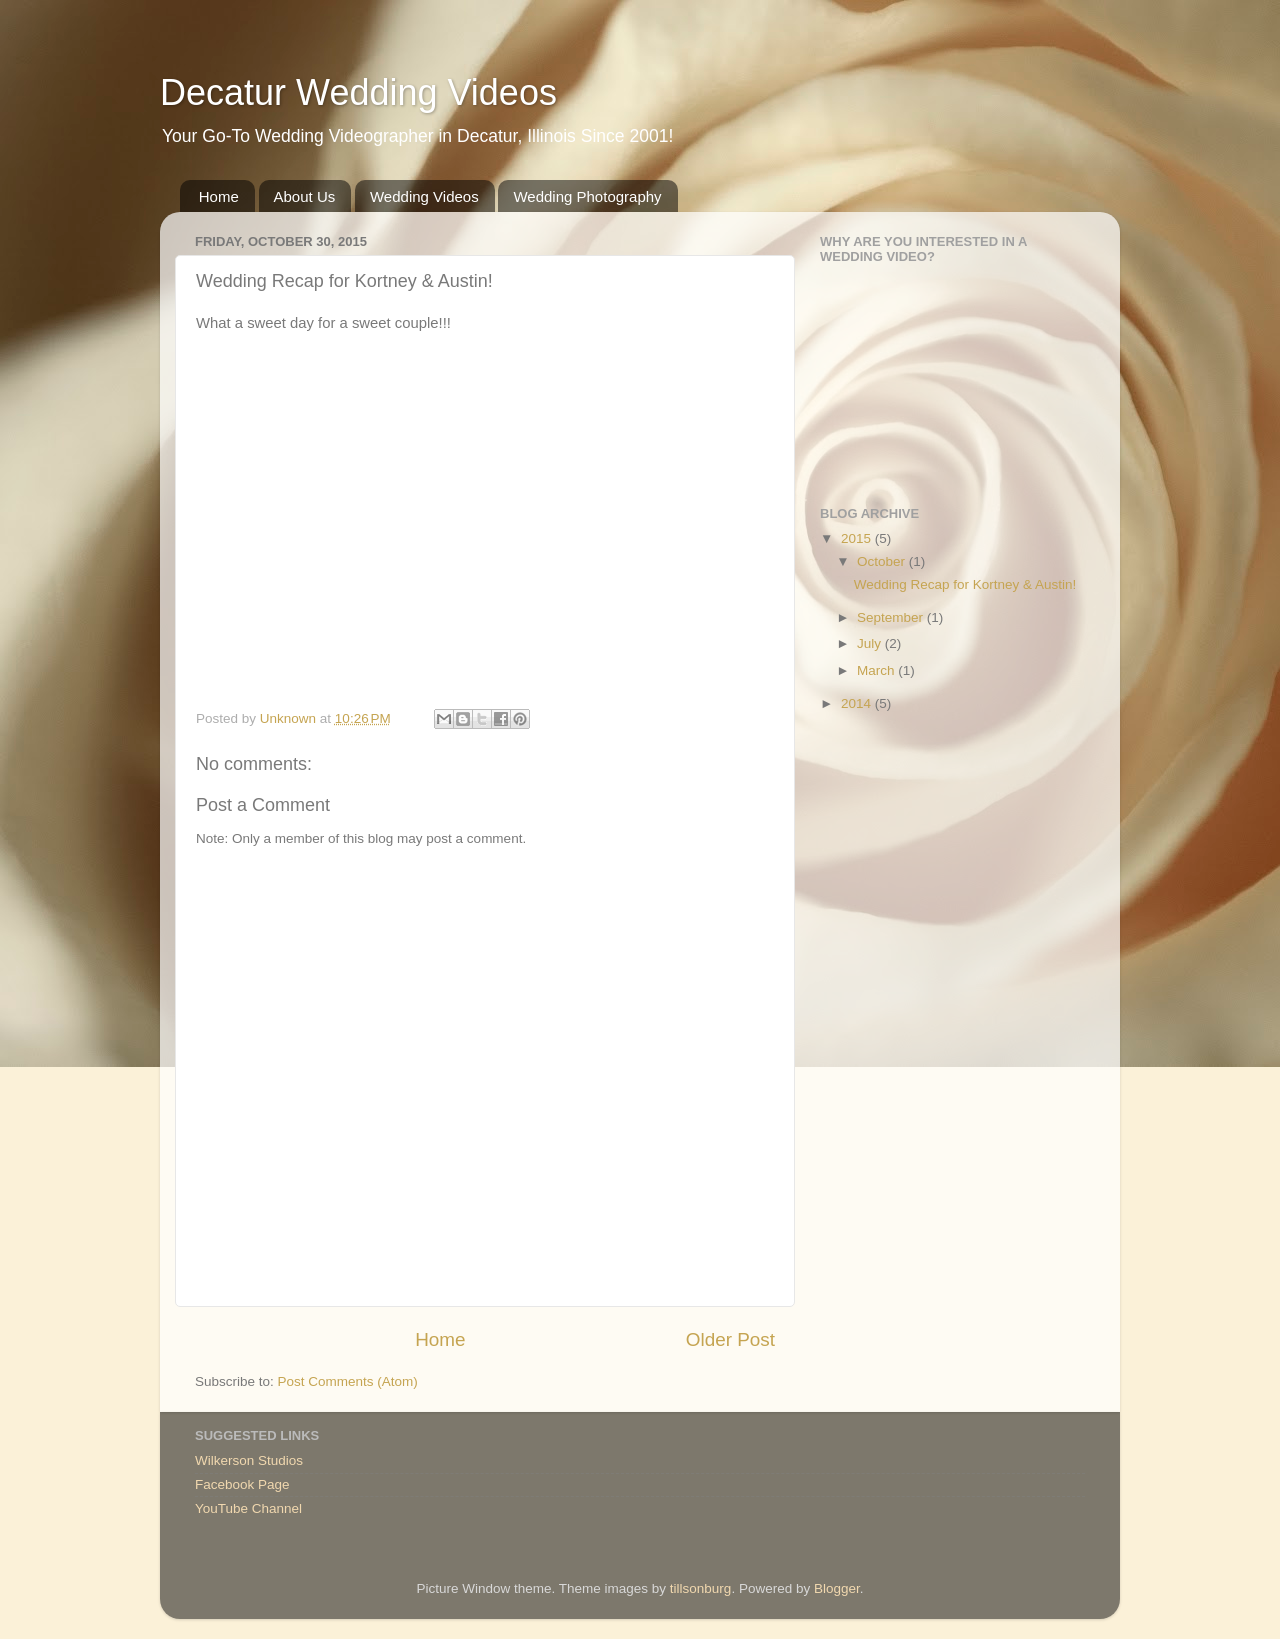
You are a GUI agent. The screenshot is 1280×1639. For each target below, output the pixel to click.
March (877, 670)
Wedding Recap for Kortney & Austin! (965, 584)
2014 (858, 703)
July (871, 643)
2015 (858, 538)
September (892, 617)
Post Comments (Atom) (348, 1381)
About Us (305, 196)
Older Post (730, 1339)
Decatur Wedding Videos (358, 92)
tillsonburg (701, 1588)
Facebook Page (242, 1484)
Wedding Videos (424, 196)
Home (219, 196)
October (883, 561)
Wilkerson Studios (249, 1460)
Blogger (837, 1588)
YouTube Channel (248, 1508)
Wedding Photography (587, 196)
